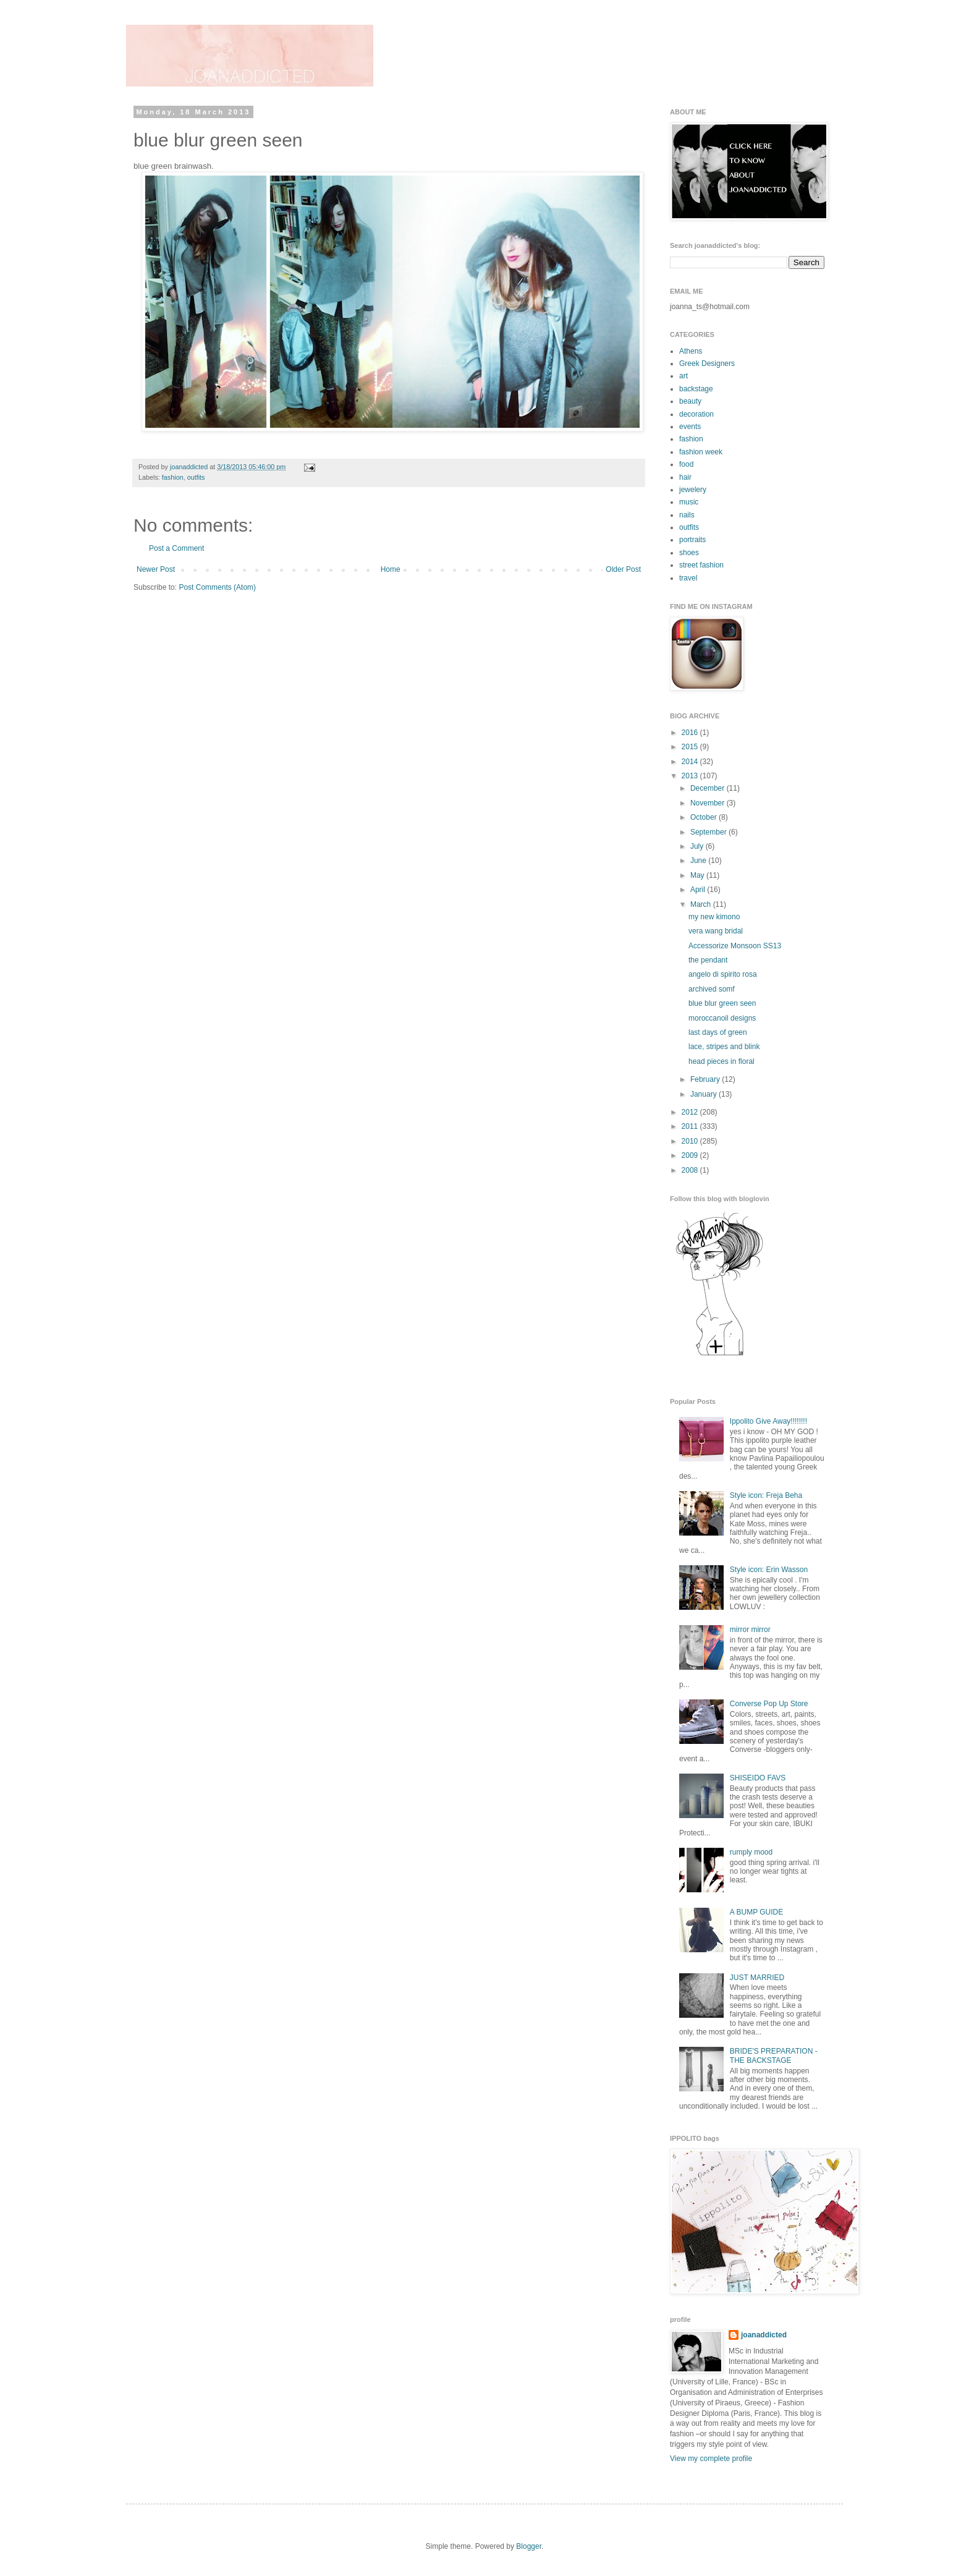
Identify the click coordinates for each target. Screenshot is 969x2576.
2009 (691, 1155)
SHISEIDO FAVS (757, 1778)
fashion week (700, 452)
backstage (696, 389)
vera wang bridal (715, 931)
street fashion (701, 565)
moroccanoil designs (722, 1018)
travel (688, 578)
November (708, 803)
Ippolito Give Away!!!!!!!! (768, 1421)
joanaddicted (189, 466)
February (706, 1079)
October (704, 817)
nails (687, 515)
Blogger (528, 2546)
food (686, 464)
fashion (173, 477)
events (690, 426)
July (698, 846)
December (708, 788)
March (701, 904)
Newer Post (156, 569)
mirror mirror (750, 1629)
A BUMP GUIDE (756, 1912)
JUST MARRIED (757, 1977)
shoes (689, 552)
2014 (691, 761)
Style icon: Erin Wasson (769, 1569)
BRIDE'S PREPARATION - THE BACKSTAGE (774, 2055)
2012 (691, 1112)
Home (390, 569)
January (704, 1094)
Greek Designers (707, 363)
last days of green (717, 1032)
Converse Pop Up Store (769, 1703)
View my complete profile (711, 2458)
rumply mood (751, 1852)
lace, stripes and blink (724, 1046)
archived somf (711, 989)
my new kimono (714, 916)
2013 (691, 776)
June (699, 860)
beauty (690, 401)
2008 (691, 1170)
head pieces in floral (721, 1061)
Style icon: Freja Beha (766, 1495)
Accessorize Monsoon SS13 (734, 946)
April (698, 889)
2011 (691, 1126)
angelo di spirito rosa (722, 974)
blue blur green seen (722, 1003)
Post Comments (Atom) (217, 587)
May (698, 875)
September (709, 832)
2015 (691, 746)
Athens (690, 351)
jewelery (692, 489)
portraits (692, 539)
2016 (691, 732)
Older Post (623, 569)
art (683, 376)
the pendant (707, 960)
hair (685, 477)
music (688, 502)
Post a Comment (176, 548)
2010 (691, 1141)
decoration (696, 414)
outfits (196, 477)
